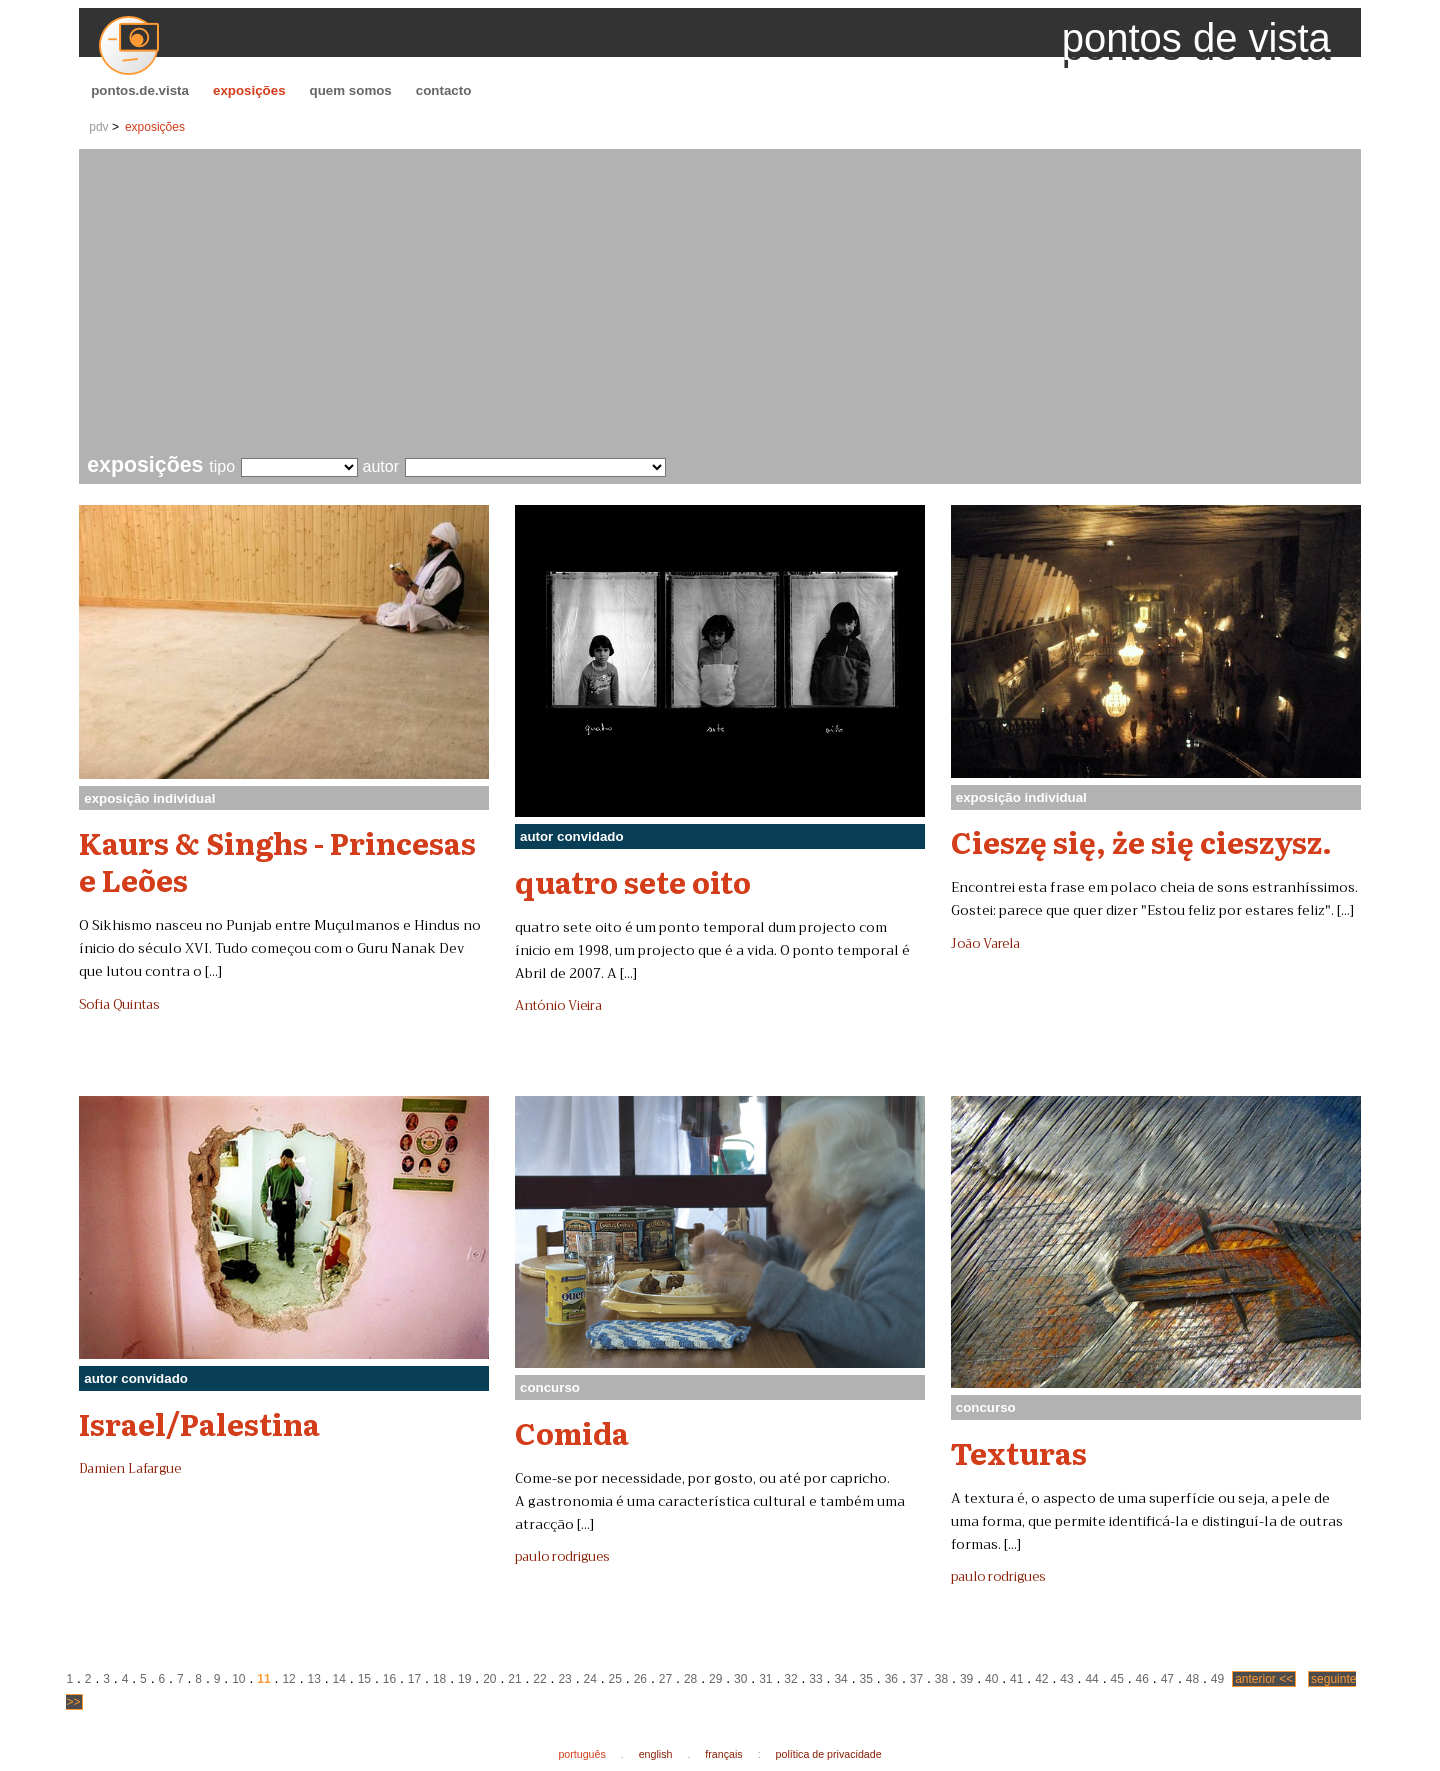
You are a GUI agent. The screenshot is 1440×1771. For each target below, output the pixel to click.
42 (1041, 1679)
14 (339, 1679)
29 (715, 1679)
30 (740, 1679)
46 (1142, 1679)
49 (1217, 1679)
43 (1066, 1679)
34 (840, 1679)
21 (514, 1679)
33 (815, 1679)
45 (1116, 1679)
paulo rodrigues (562, 1557)
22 (539, 1679)
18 (439, 1679)
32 (790, 1679)
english (656, 1754)
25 (615, 1679)
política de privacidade (829, 1754)
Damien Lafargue (130, 1469)
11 (263, 1679)
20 (489, 1679)
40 (991, 1679)
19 (464, 1679)
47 (1167, 1679)
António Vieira (558, 1006)
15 (364, 1679)
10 (238, 1679)
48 (1192, 1679)
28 (690, 1679)
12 (288, 1679)
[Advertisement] (724, 304)
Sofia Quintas (119, 1005)
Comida (572, 1432)
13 (313, 1679)
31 (765, 1679)
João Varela (985, 944)
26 (640, 1679)
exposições (249, 90)
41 (1016, 1679)
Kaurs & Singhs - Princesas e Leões (277, 860)
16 (389, 1679)
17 (414, 1679)
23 (564, 1679)
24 (590, 1679)
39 (966, 1679)
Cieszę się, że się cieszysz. (1141, 841)
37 (916, 1679)
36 (891, 1679)
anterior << (1264, 1679)
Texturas (1019, 1452)
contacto (444, 90)
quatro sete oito (633, 881)
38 (941, 1679)
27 (665, 1679)
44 (1091, 1679)
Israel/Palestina (199, 1423)
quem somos (351, 90)
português (581, 1754)
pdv (98, 127)
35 (866, 1679)
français (723, 1754)
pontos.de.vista (140, 90)
